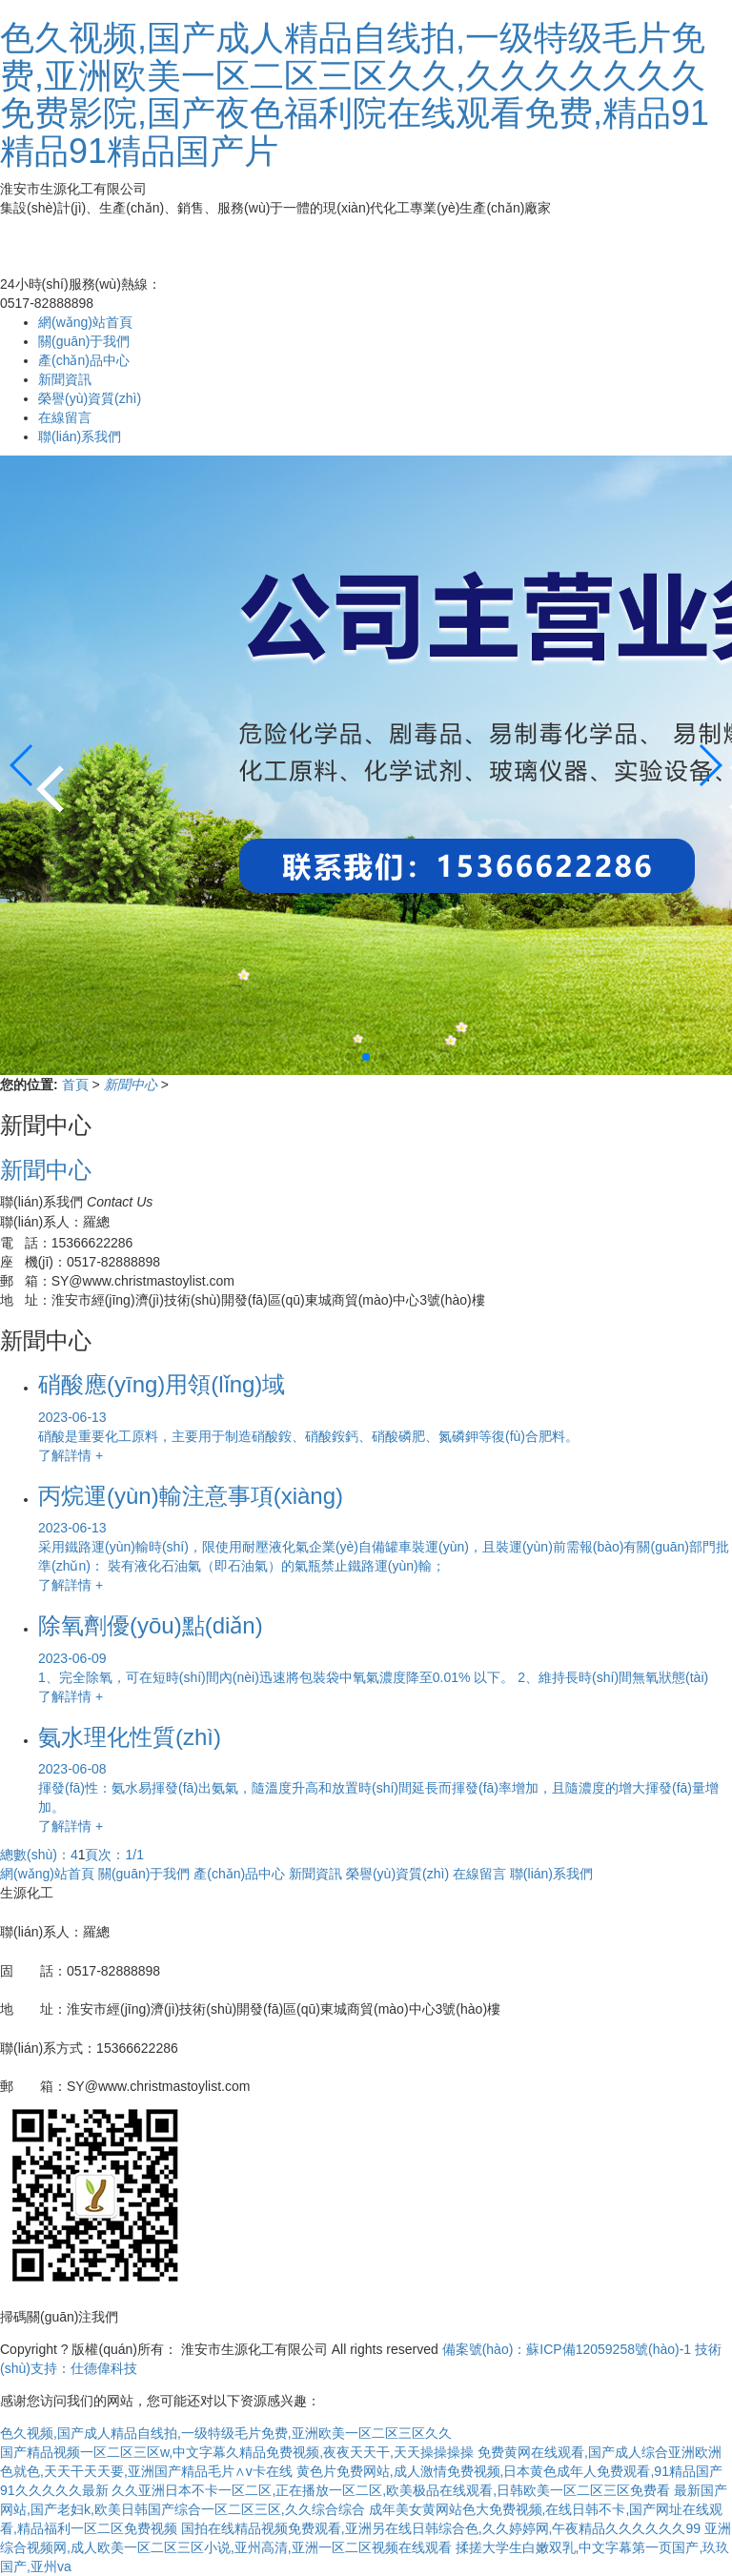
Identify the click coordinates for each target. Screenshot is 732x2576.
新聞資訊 (65, 379)
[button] (709, 765)
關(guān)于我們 (84, 341)
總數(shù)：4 (39, 1854)
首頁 (77, 1084)
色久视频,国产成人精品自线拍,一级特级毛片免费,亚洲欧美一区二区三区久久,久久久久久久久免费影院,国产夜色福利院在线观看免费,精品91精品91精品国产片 (354, 94)
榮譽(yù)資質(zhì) (89, 398)
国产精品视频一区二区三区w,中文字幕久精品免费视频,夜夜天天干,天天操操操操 (237, 2452)
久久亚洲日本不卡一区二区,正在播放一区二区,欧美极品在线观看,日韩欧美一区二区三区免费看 (391, 2490)
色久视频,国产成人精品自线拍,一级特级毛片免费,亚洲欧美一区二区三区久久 (226, 2433)
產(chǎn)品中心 (84, 360)
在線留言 (65, 417)
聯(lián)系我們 (79, 436)
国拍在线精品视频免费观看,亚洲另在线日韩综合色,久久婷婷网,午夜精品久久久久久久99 (441, 2528)
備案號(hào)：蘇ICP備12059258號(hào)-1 (566, 2349)
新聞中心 (132, 1084)
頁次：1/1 (114, 1854)
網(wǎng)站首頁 (85, 322)
